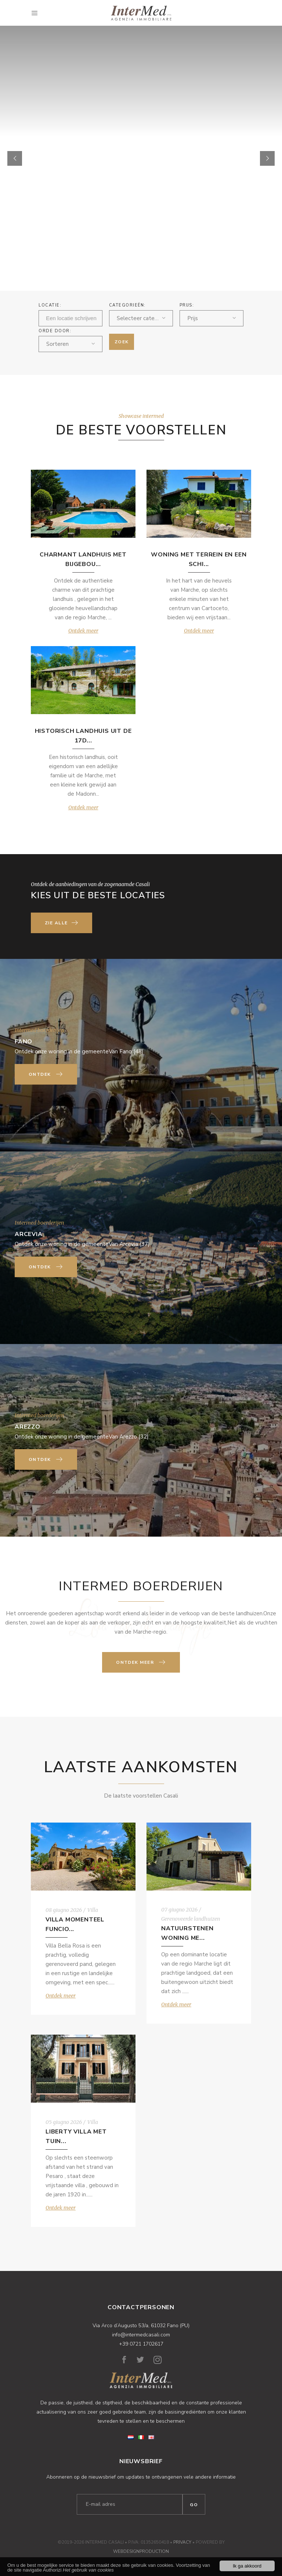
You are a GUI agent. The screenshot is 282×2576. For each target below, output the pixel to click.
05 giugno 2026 (64, 2122)
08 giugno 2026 (64, 1910)
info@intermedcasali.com (141, 2334)
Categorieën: (127, 305)
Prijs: (187, 305)
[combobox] (141, 318)
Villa (92, 1910)
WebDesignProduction (141, 2551)
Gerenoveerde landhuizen (190, 1919)
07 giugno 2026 (179, 1909)
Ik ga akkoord (247, 2566)
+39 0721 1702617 (141, 2343)
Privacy (182, 2542)
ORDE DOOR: (55, 331)
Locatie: (50, 305)
